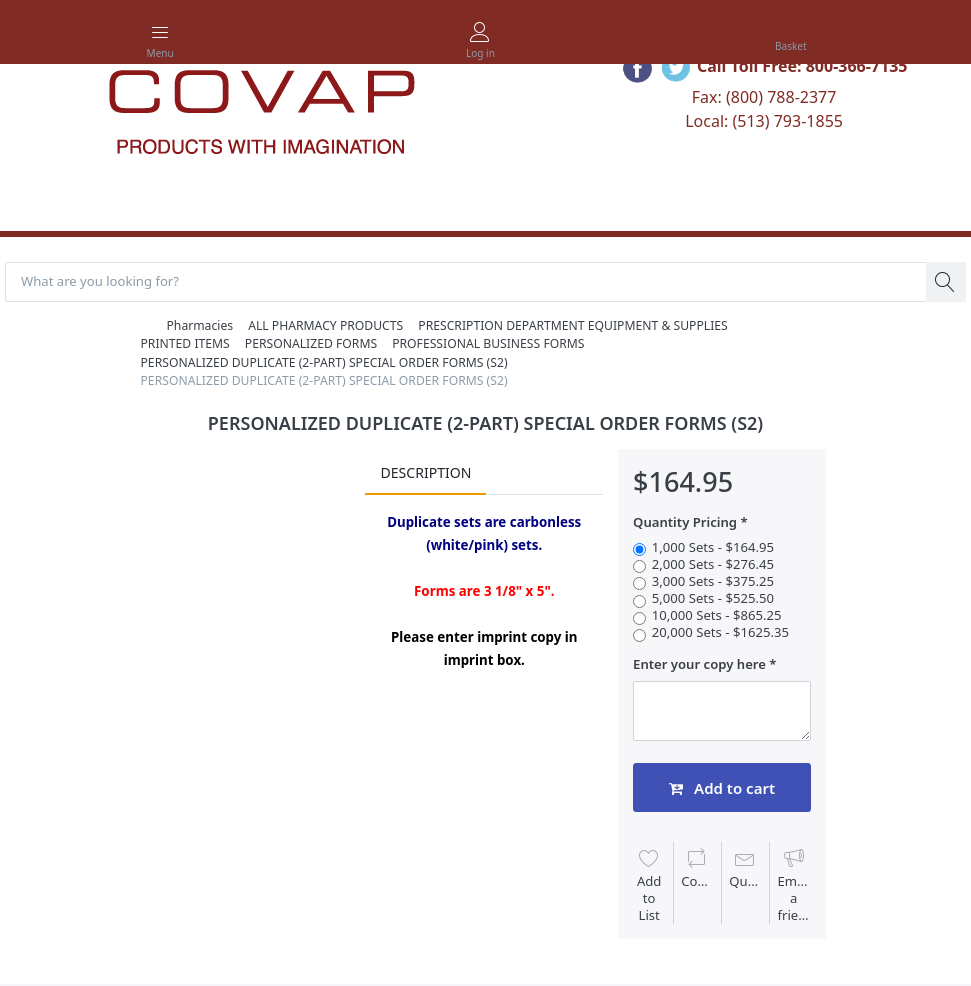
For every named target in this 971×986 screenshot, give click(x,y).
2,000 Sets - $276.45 (713, 564)
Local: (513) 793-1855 (764, 121)
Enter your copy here (699, 664)
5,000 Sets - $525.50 (713, 598)
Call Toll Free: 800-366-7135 (802, 66)
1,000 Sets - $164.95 (713, 547)
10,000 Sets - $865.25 (717, 615)
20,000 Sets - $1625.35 (720, 632)
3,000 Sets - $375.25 (713, 581)
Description (425, 472)
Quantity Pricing (685, 522)
